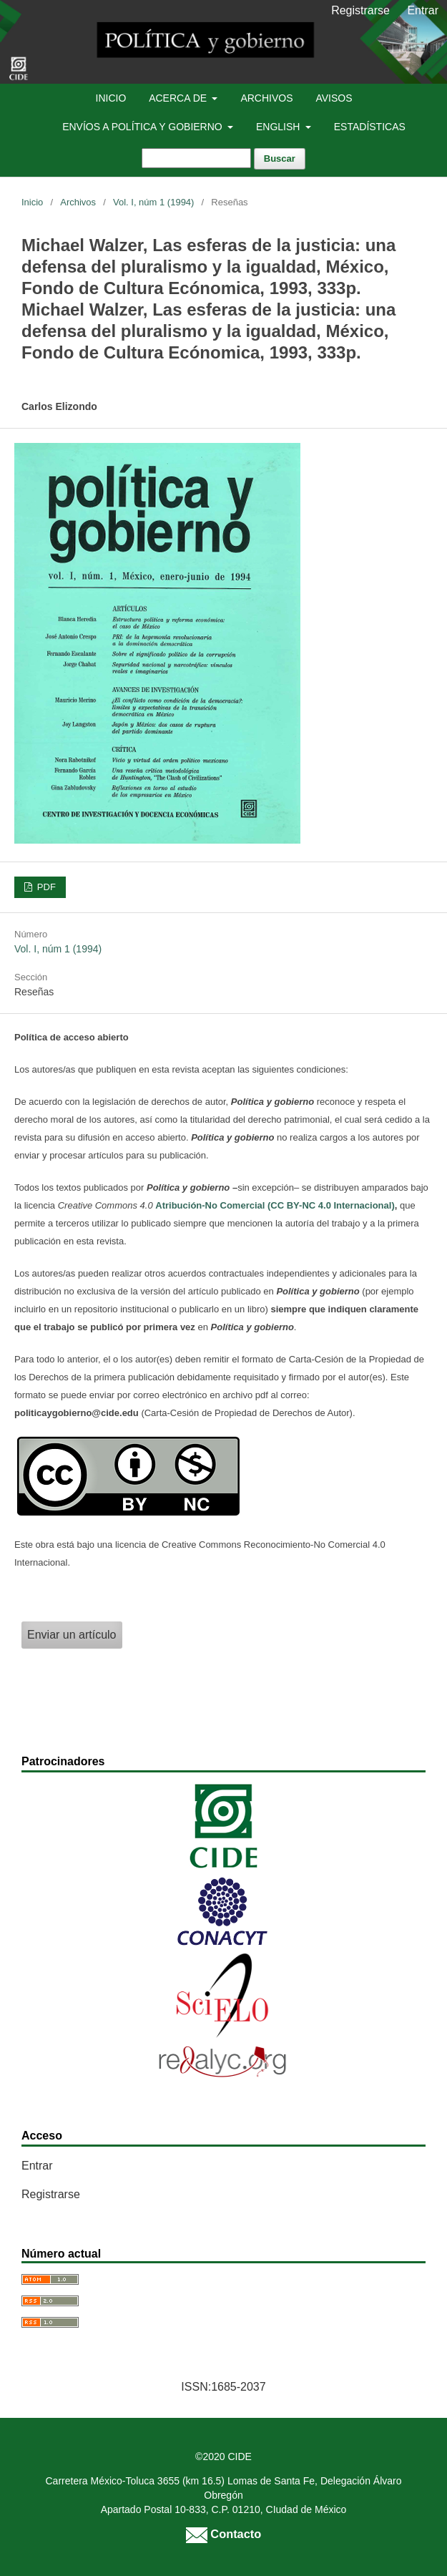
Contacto (223, 2533)
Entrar (422, 10)
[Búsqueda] (196, 158)
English (279, 126)
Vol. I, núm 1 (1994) (153, 202)
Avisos (333, 98)
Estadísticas (370, 126)
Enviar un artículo (72, 1635)
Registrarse (360, 10)
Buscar (279, 158)
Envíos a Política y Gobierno (143, 126)
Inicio (111, 98)
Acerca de (179, 98)
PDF (45, 887)
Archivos (266, 98)
